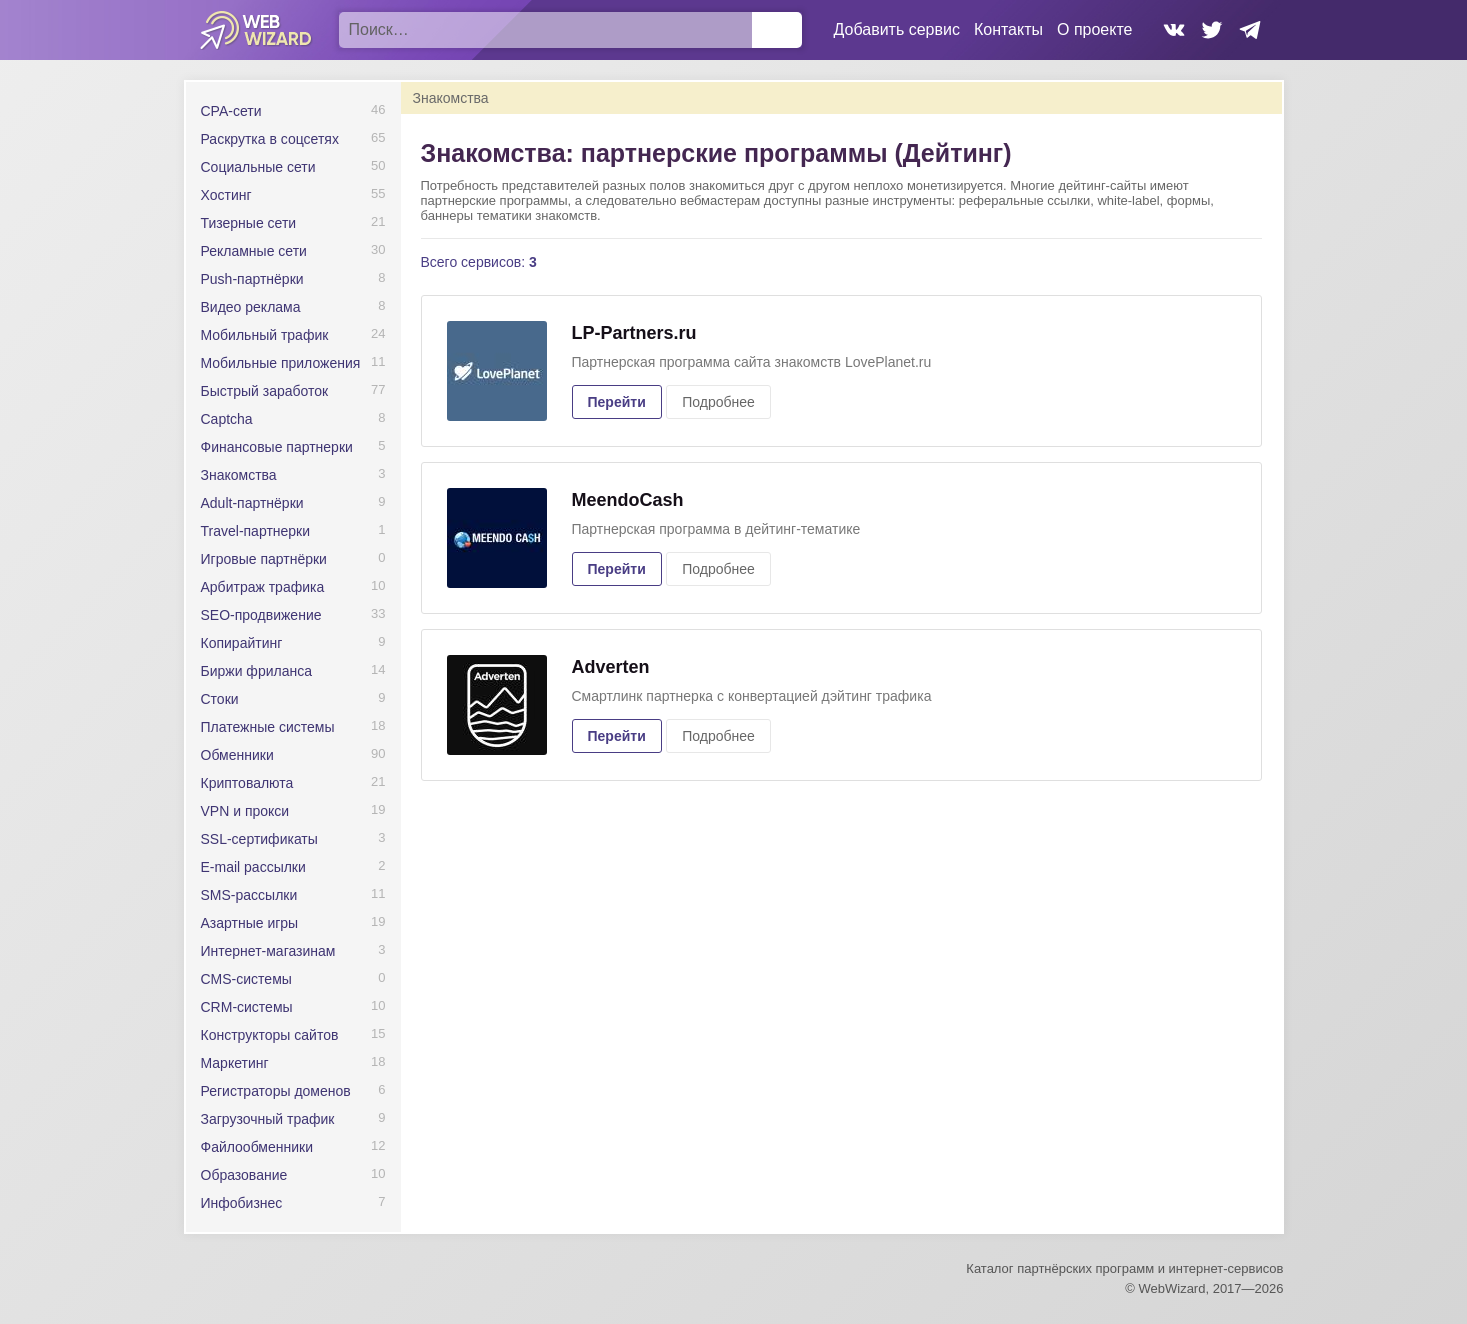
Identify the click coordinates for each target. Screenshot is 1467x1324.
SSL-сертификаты (259, 839)
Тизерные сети (249, 223)
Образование (244, 1175)
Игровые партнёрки (264, 559)
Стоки (220, 699)
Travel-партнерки (256, 531)
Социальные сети (258, 167)
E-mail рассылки (253, 867)
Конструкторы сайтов (270, 1035)
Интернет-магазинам (268, 951)
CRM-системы (247, 1007)
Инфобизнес (242, 1203)
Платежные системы (268, 727)
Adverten (611, 667)
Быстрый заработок (265, 391)
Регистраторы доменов (276, 1091)
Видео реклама (251, 307)
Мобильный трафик (265, 335)
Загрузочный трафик (268, 1119)
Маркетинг (235, 1063)
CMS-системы (246, 979)
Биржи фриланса (256, 671)
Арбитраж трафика (263, 587)
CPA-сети (231, 111)
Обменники (237, 755)
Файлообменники (257, 1147)
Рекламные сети (254, 251)
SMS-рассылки (249, 895)
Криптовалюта (247, 783)
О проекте (1094, 29)
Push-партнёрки (252, 279)
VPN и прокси (245, 811)
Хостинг (226, 195)
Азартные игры (250, 923)
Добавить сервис (897, 29)
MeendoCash (628, 500)
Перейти (617, 402)
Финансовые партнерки (277, 447)
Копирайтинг (242, 643)
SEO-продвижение (261, 615)
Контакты (1008, 29)
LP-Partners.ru (634, 333)
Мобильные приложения (281, 363)
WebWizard (256, 30)
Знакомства (239, 475)
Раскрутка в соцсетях (270, 139)
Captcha (227, 419)
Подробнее (718, 402)
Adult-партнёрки (252, 503)
